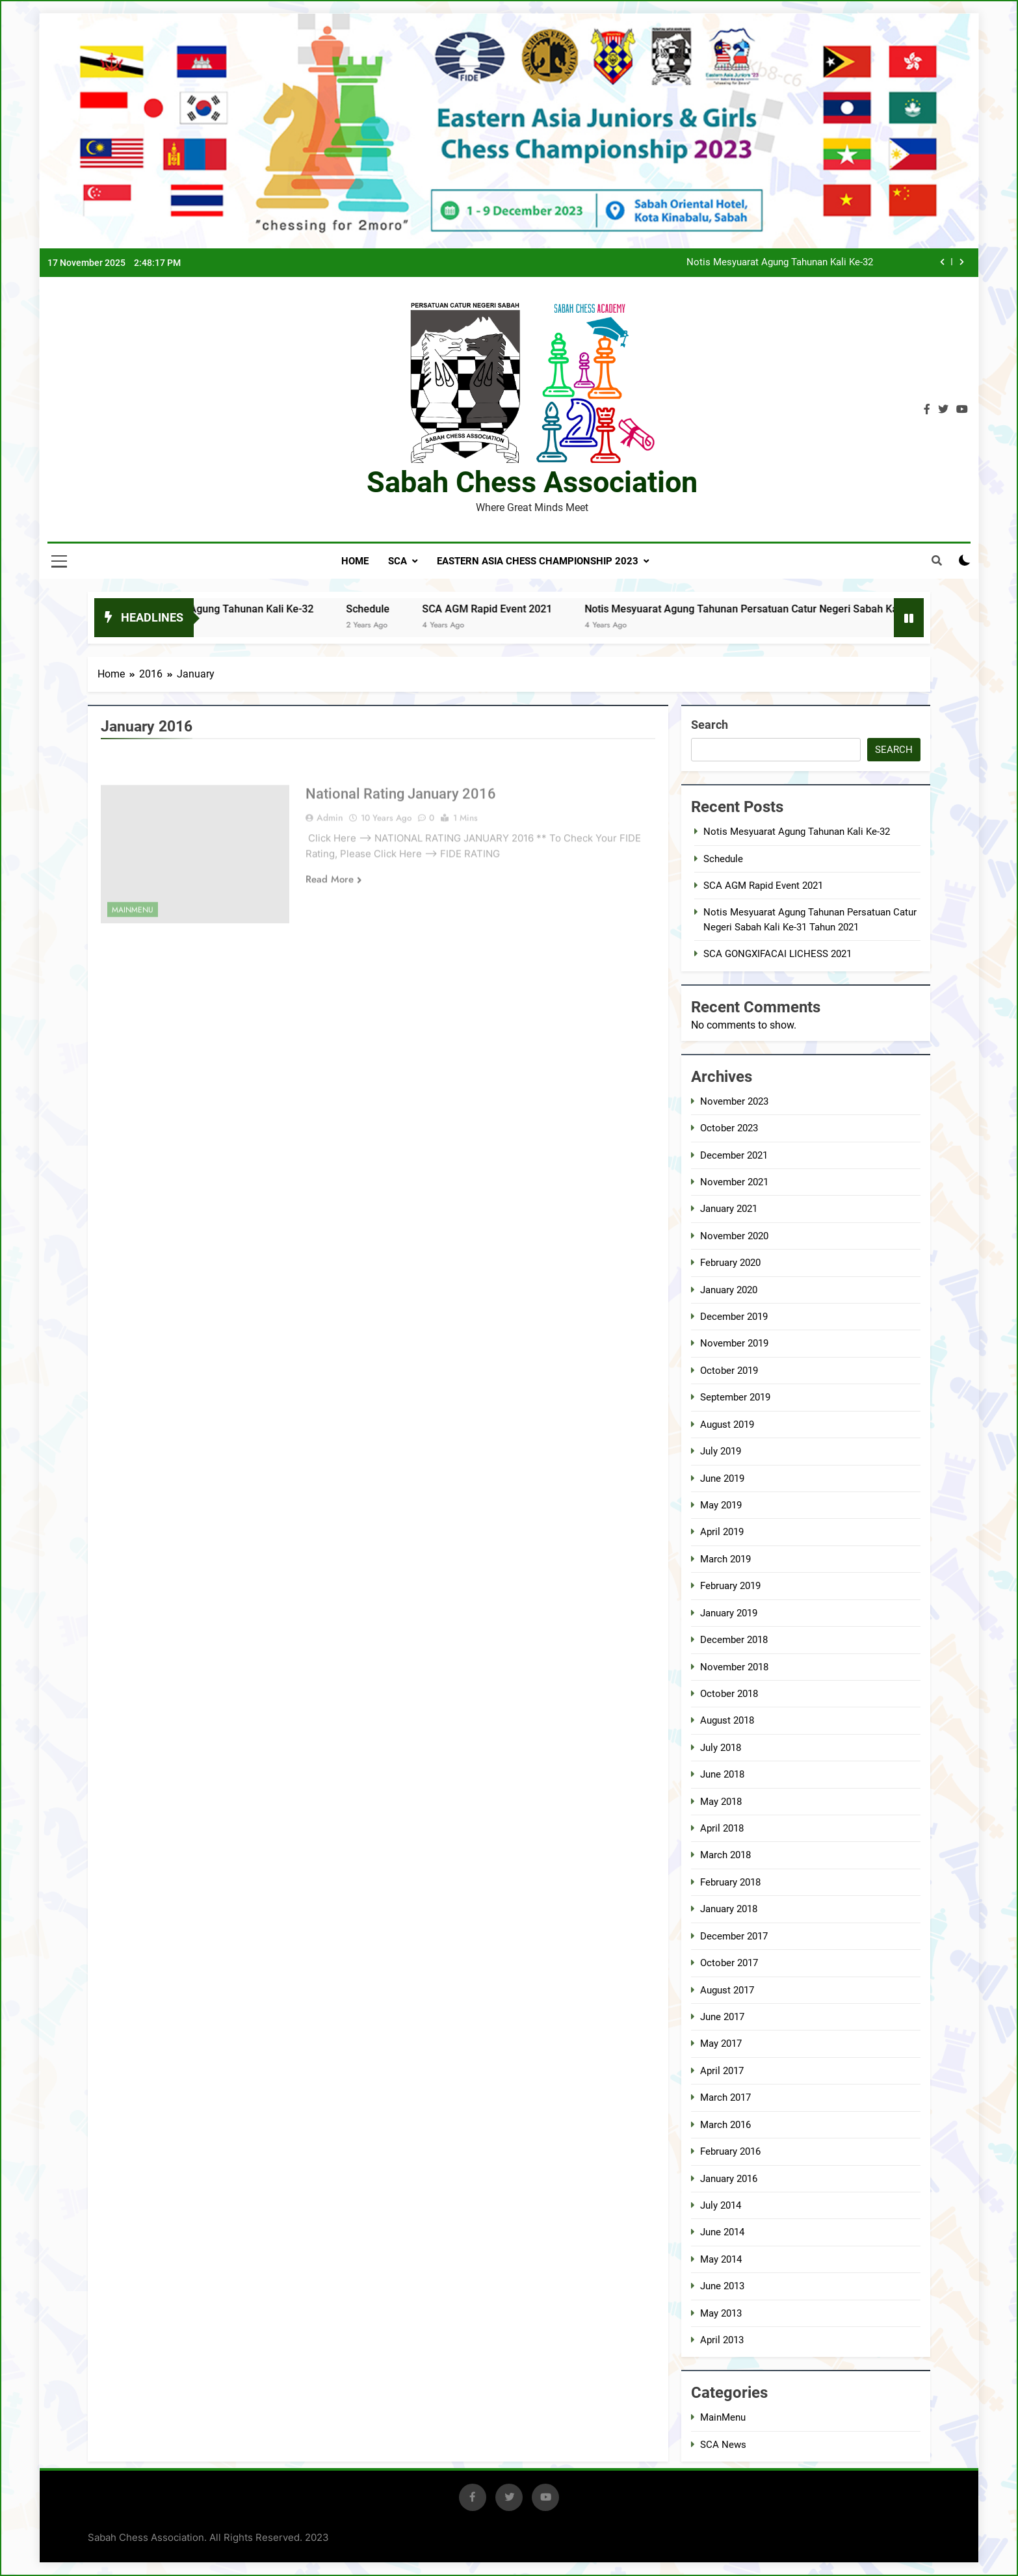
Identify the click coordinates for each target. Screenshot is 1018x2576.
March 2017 (725, 2097)
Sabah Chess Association (532, 482)
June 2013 (722, 2286)
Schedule (393, 609)
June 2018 (722, 1774)
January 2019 (728, 1613)
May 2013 (721, 2313)
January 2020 (728, 1290)
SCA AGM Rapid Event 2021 (513, 609)
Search (709, 724)
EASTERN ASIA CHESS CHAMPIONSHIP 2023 (537, 561)
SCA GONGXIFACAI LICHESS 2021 (777, 954)
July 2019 (720, 1451)
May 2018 (721, 1801)
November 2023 (734, 1101)
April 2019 (722, 1532)
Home (355, 561)
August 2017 (727, 1990)
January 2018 (728, 1909)
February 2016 (730, 2151)
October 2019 (729, 1370)
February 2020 (730, 1262)
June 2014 (722, 2232)
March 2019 (725, 1559)
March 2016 (725, 2125)
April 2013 (722, 2340)
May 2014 (721, 2259)
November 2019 (734, 1343)
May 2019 (721, 1505)
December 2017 (734, 1936)
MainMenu (723, 2417)
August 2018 (727, 1720)
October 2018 (729, 1694)
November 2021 (734, 1182)
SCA (397, 561)
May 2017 (721, 2043)
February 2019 (730, 1586)
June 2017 (722, 2017)
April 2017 (722, 2071)
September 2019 (735, 1397)
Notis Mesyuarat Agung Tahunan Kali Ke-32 (779, 262)
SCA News (723, 2445)
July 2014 (720, 2205)
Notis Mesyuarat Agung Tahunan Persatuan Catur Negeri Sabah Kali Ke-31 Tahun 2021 (813, 609)
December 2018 (734, 1640)
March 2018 (725, 1855)
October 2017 (729, 1963)
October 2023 (729, 1128)
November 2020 (734, 1236)
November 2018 (734, 1667)
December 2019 (734, 1316)
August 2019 (727, 1424)
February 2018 (730, 1882)
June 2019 (722, 1478)
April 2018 (722, 1828)
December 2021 (734, 1155)
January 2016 (728, 2179)
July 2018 (720, 1748)
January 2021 (728, 1209)
